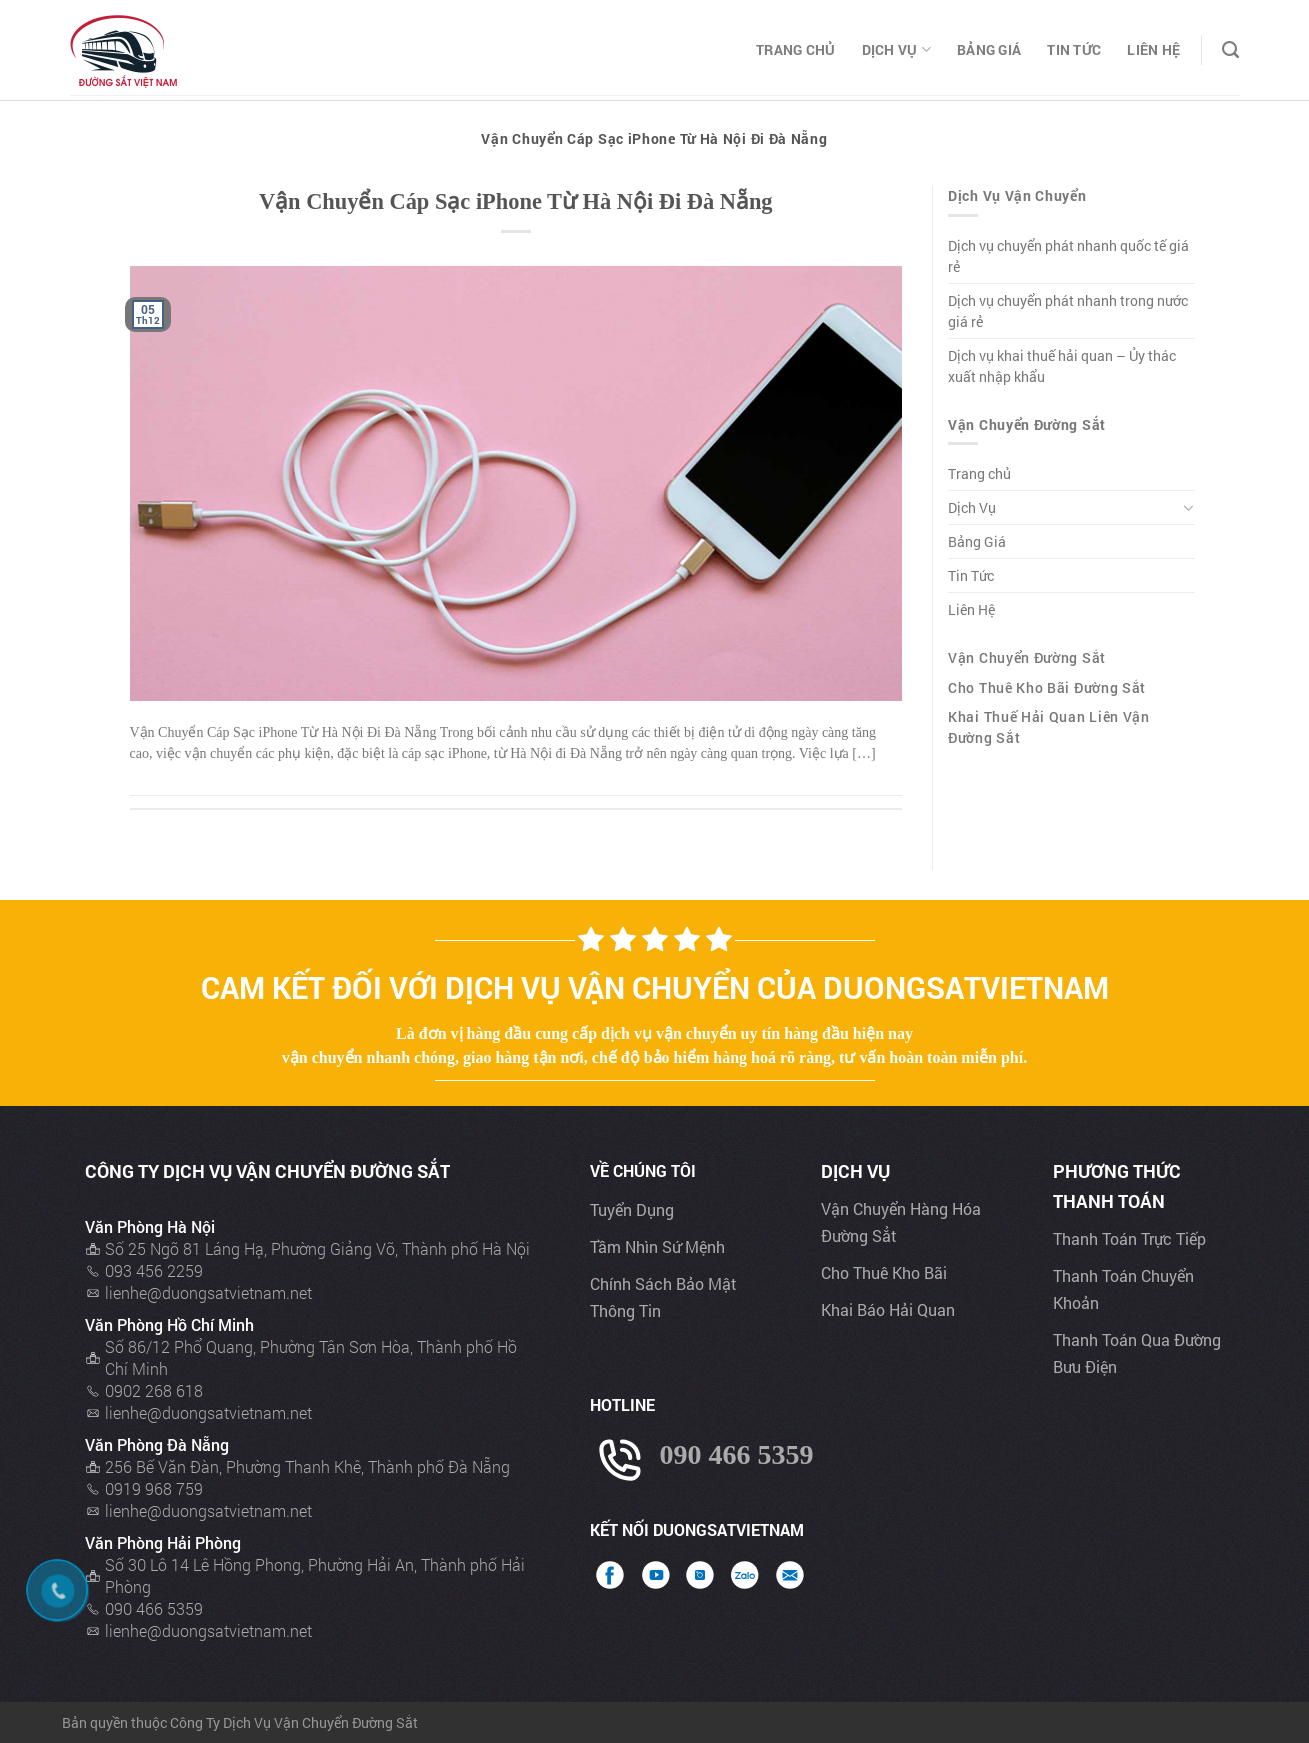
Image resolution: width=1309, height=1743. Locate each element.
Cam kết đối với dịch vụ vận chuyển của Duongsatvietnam (655, 987)
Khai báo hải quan (888, 1309)
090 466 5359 (154, 1608)
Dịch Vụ (896, 50)
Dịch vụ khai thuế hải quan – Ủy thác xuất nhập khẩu (1062, 366)
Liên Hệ (1153, 49)
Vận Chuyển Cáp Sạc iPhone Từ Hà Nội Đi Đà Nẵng (516, 201)
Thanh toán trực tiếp (1129, 1238)
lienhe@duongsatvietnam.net (208, 1292)
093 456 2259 (154, 1270)
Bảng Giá (989, 49)
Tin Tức (1074, 49)
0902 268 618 (154, 1390)
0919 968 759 (154, 1488)
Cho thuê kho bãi (884, 1272)
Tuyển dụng (632, 1209)
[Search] (1230, 50)
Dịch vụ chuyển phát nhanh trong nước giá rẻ (1068, 311)
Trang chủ (796, 49)
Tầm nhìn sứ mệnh (657, 1246)
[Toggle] (1188, 508)
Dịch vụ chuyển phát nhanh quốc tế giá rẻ (1068, 256)
